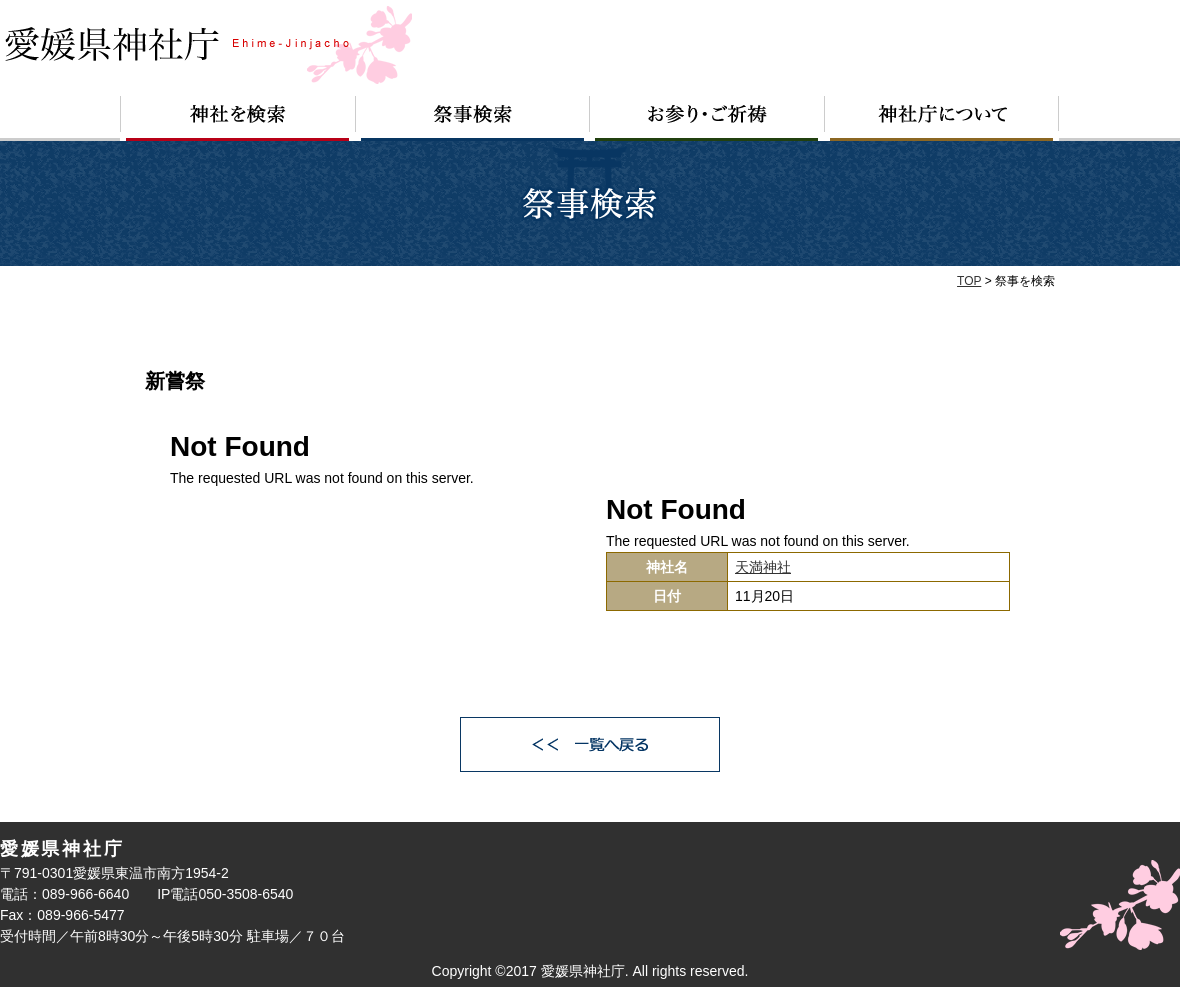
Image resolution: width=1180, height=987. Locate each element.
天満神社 (763, 567)
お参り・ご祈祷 (707, 118)
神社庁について (942, 118)
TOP (969, 281)
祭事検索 (473, 118)
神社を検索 (238, 118)
